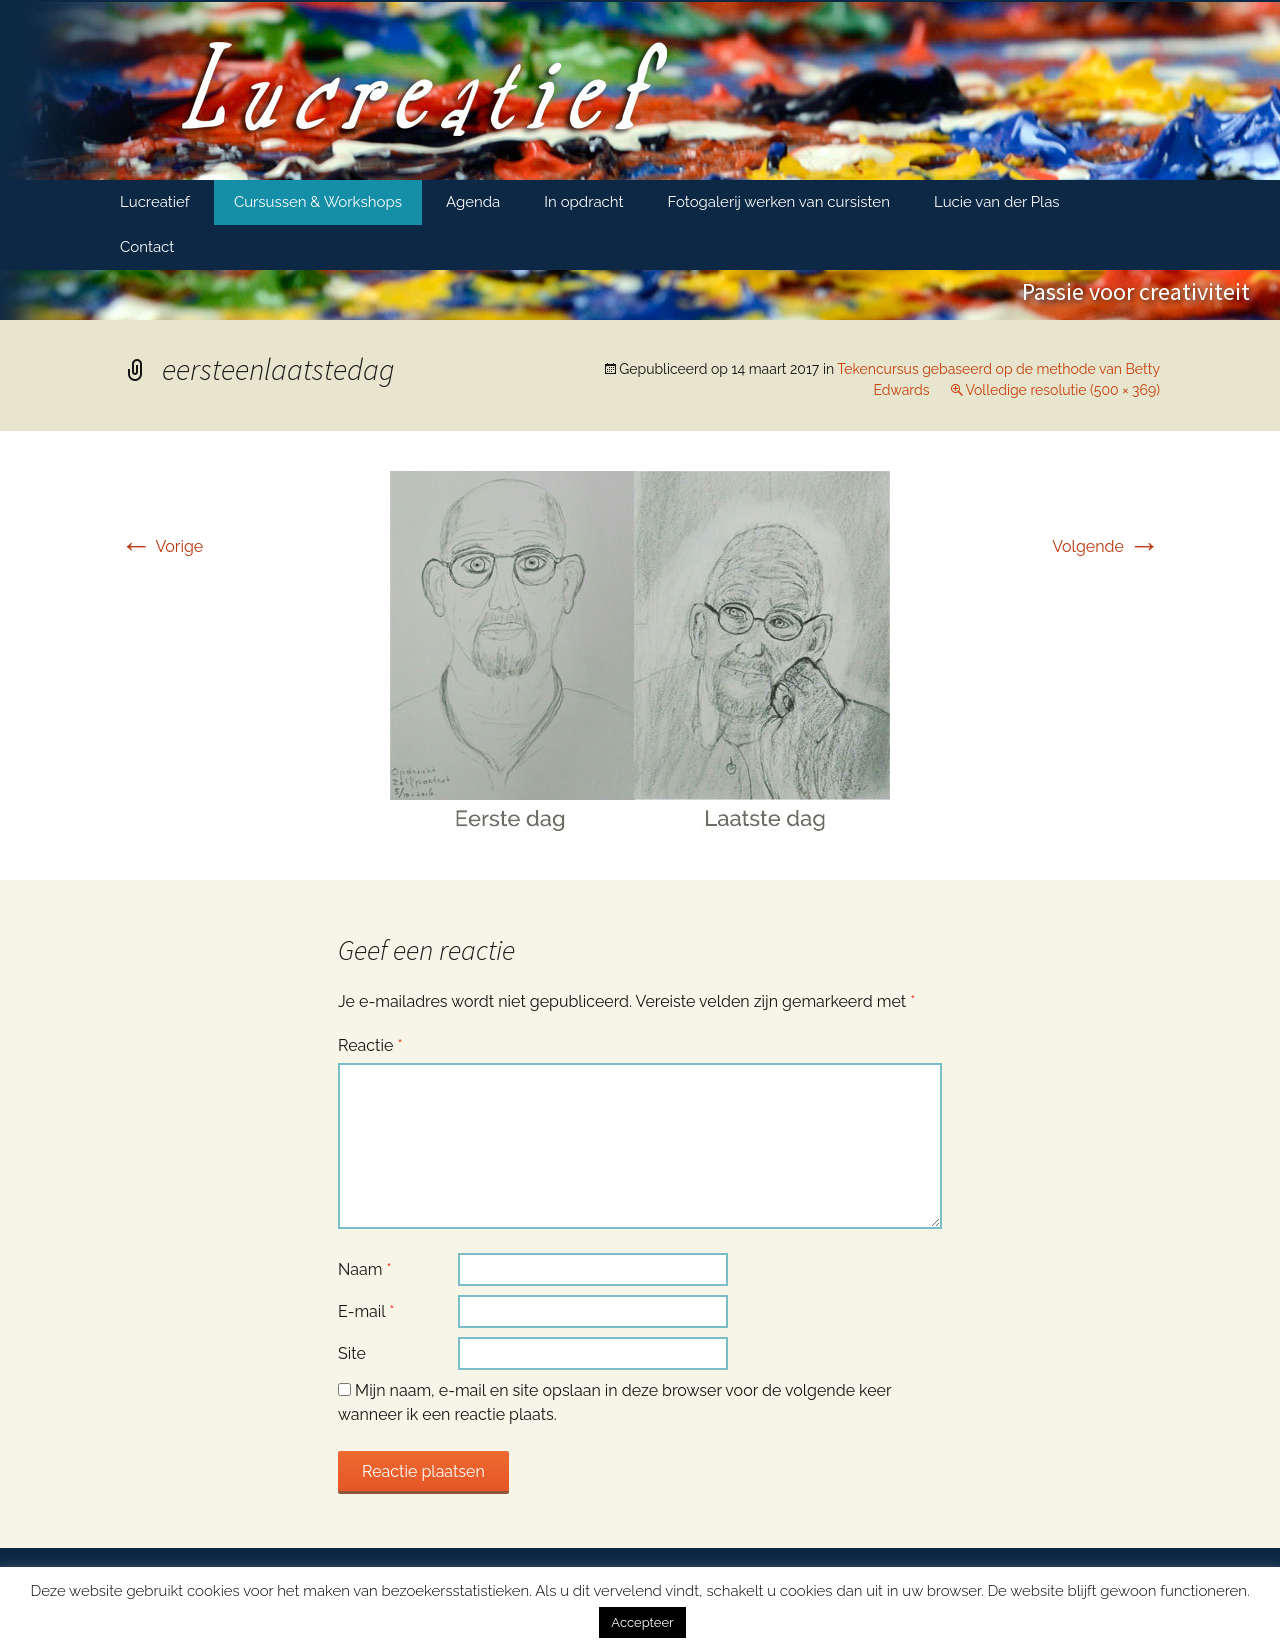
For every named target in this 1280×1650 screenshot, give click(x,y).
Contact (147, 247)
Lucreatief (155, 202)
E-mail (366, 1311)
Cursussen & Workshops (318, 202)
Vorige (161, 546)
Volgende (1106, 546)
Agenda (473, 202)
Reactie (370, 1045)
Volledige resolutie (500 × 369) (1062, 390)
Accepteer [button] (642, 1622)
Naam (365, 1269)
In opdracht (583, 202)
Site (352, 1353)
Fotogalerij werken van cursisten (779, 202)
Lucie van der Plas (997, 202)
